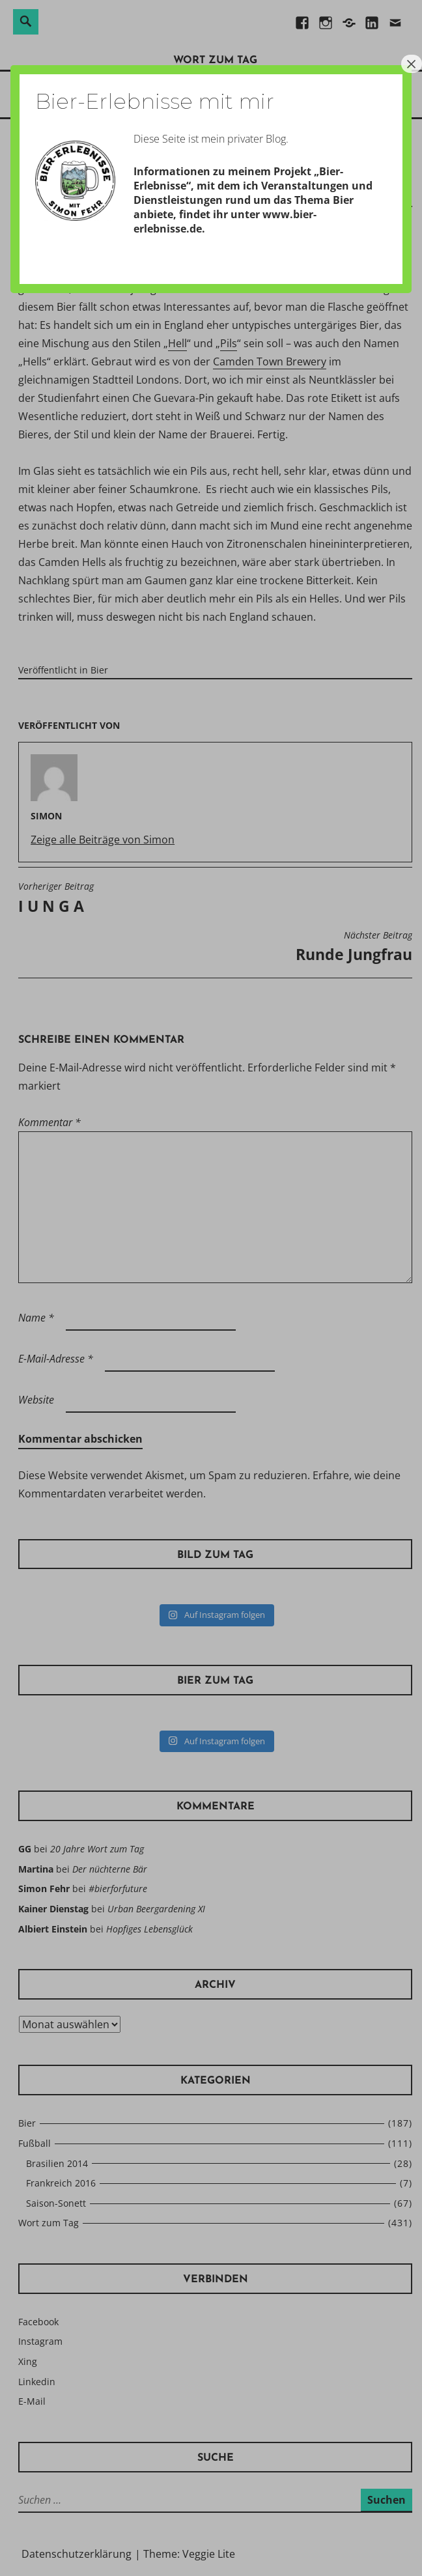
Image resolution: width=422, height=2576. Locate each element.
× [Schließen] (411, 64)
